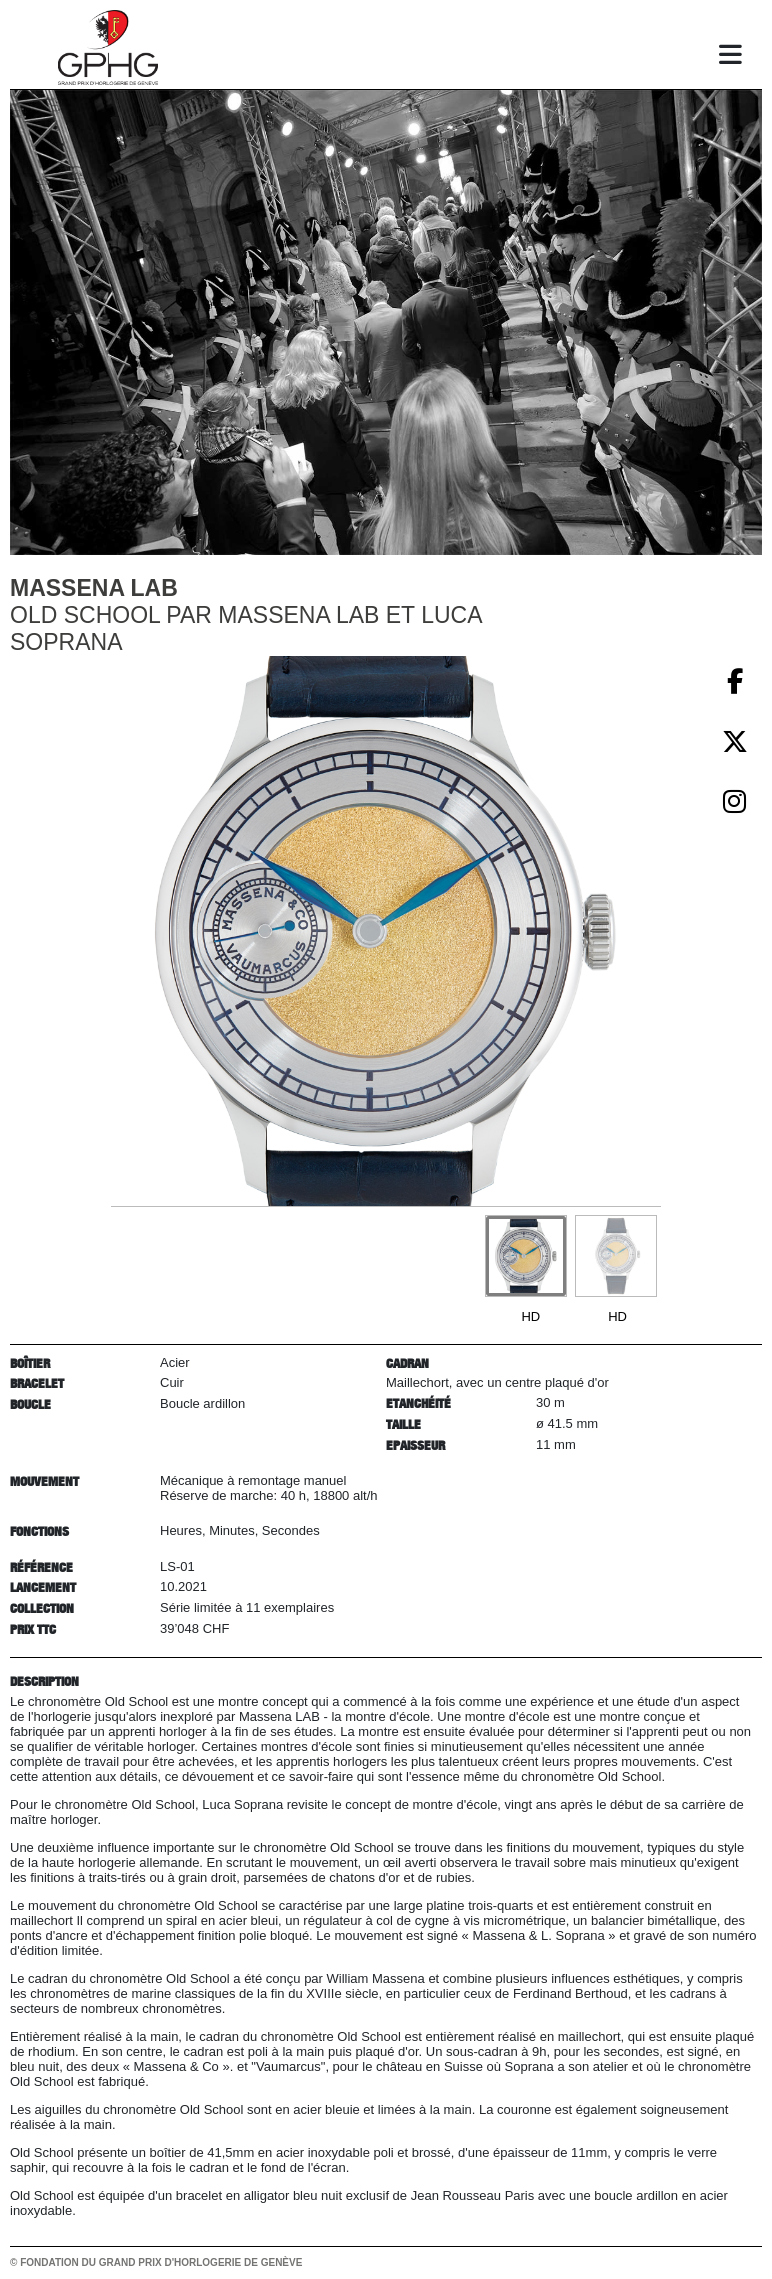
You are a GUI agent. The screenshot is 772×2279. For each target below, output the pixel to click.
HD (530, 1316)
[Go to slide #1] (526, 1256)
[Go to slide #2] (616, 1256)
